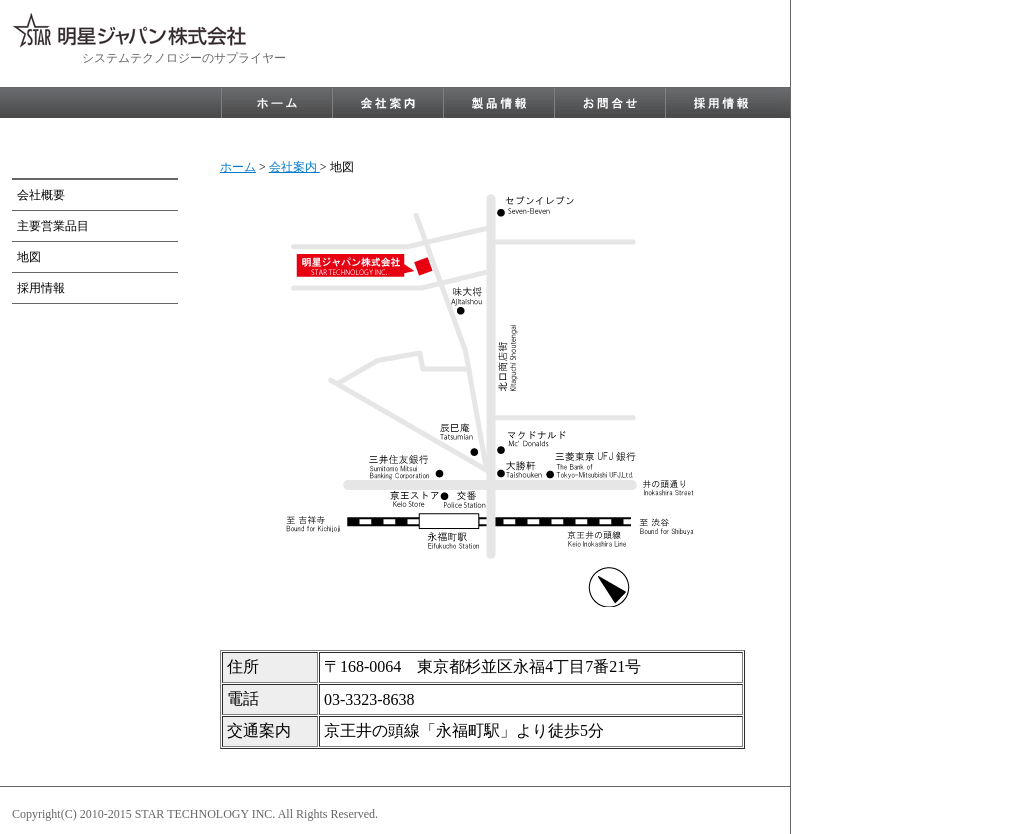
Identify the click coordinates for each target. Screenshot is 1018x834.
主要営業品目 (53, 226)
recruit (721, 103)
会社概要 (41, 195)
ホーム (238, 167)
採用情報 (41, 288)
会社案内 (294, 167)
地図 (29, 257)
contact (610, 103)
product (499, 103)
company (388, 103)
